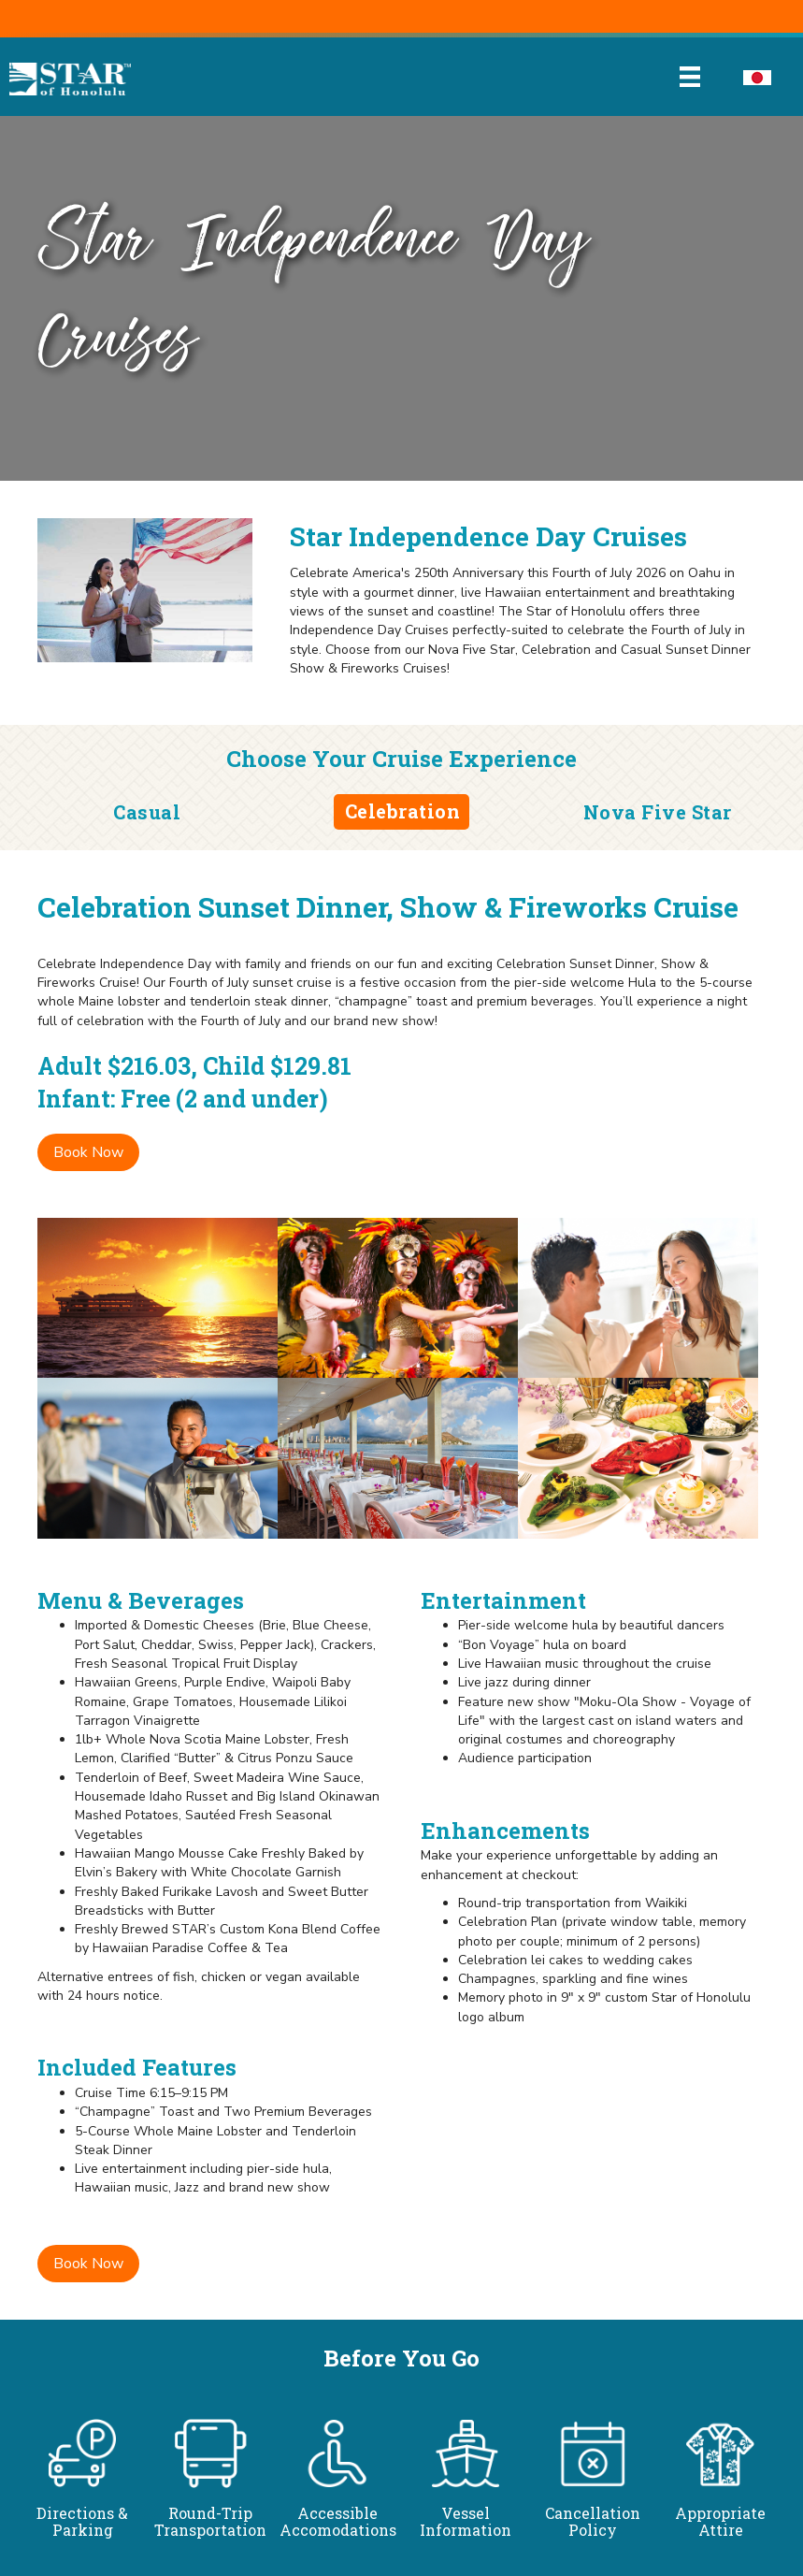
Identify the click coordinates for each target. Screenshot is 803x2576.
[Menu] (690, 76)
